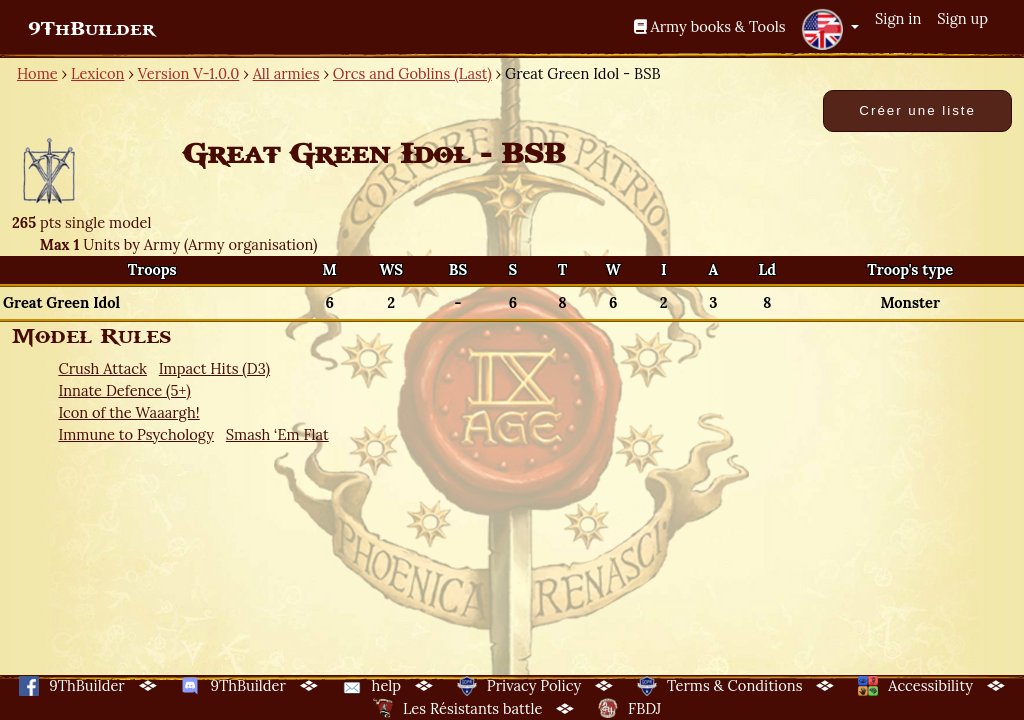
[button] (830, 29)
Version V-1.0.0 (189, 73)
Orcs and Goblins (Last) (412, 73)
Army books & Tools (710, 26)
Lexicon (97, 73)
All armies (286, 73)
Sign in (898, 18)
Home (37, 73)
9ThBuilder (91, 29)
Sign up (962, 18)
